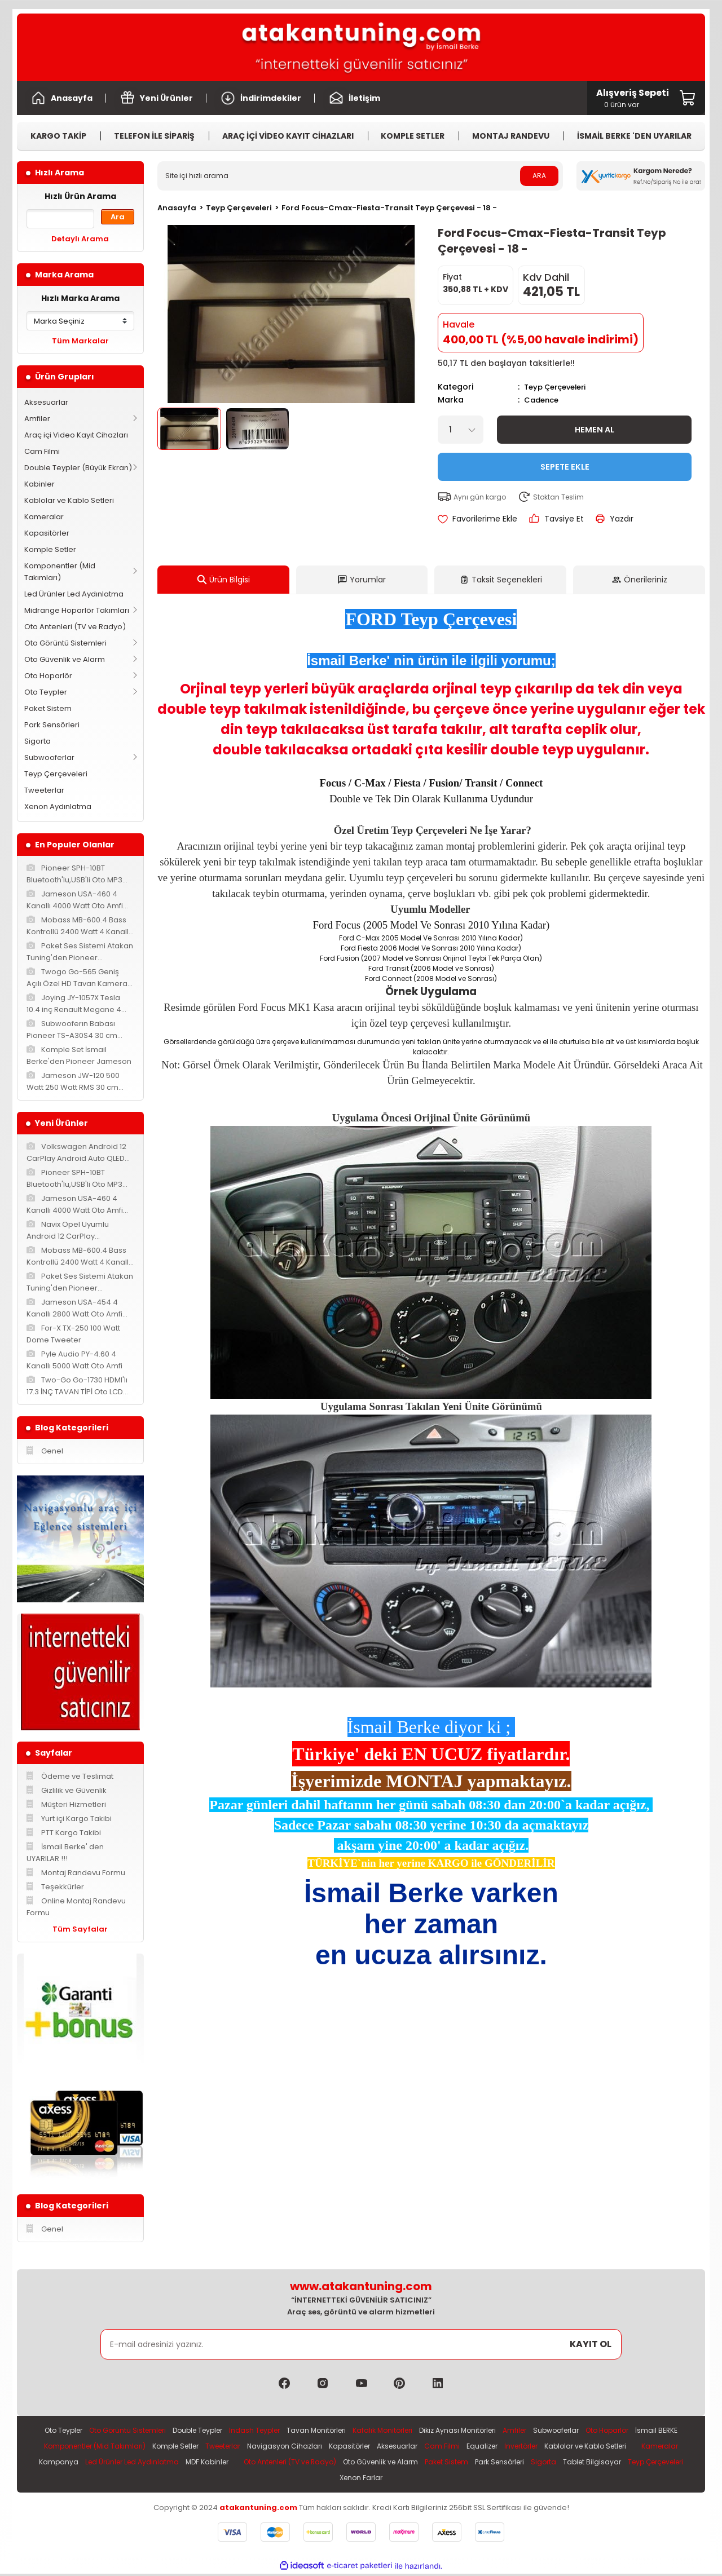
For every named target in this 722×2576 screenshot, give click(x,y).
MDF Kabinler (384, 2463)
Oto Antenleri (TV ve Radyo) (75, 626)
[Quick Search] (60, 218)
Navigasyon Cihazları (382, 2447)
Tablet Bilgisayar (347, 2480)
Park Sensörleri (52, 724)
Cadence (543, 399)
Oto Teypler (45, 692)
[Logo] (361, 47)
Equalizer (590, 2447)
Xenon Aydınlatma (57, 806)
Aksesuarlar (46, 402)
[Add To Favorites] (477, 517)
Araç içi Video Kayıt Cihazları (76, 435)
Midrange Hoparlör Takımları (76, 610)
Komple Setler (50, 549)
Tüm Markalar (80, 340)
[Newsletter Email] (361, 2344)
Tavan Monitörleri (339, 2430)
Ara (118, 216)
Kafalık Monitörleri (410, 2430)
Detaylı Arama (80, 238)
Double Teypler (212, 2430)
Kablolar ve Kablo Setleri (69, 500)
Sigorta (37, 741)
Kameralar (44, 516)
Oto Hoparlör (48, 675)
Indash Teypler (274, 2430)
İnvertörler (632, 2447)
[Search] (360, 176)
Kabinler (39, 484)
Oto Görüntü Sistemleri (65, 643)
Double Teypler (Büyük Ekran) (78, 467)
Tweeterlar (44, 790)
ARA (539, 175)
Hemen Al (594, 428)
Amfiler (37, 418)
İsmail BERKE (93, 2447)
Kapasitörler (46, 533)
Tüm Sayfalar (80, 1929)
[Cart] (632, 98)
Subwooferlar (49, 757)
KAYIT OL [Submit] (590, 2344)
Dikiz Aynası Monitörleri (491, 2430)
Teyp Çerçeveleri (55, 773)
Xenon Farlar (477, 2480)
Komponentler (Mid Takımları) (59, 571)
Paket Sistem (48, 708)
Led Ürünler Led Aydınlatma (74, 594)
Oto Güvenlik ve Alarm (64, 659)
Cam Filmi (42, 451)
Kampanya (228, 2463)
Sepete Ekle (565, 465)
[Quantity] (460, 428)
